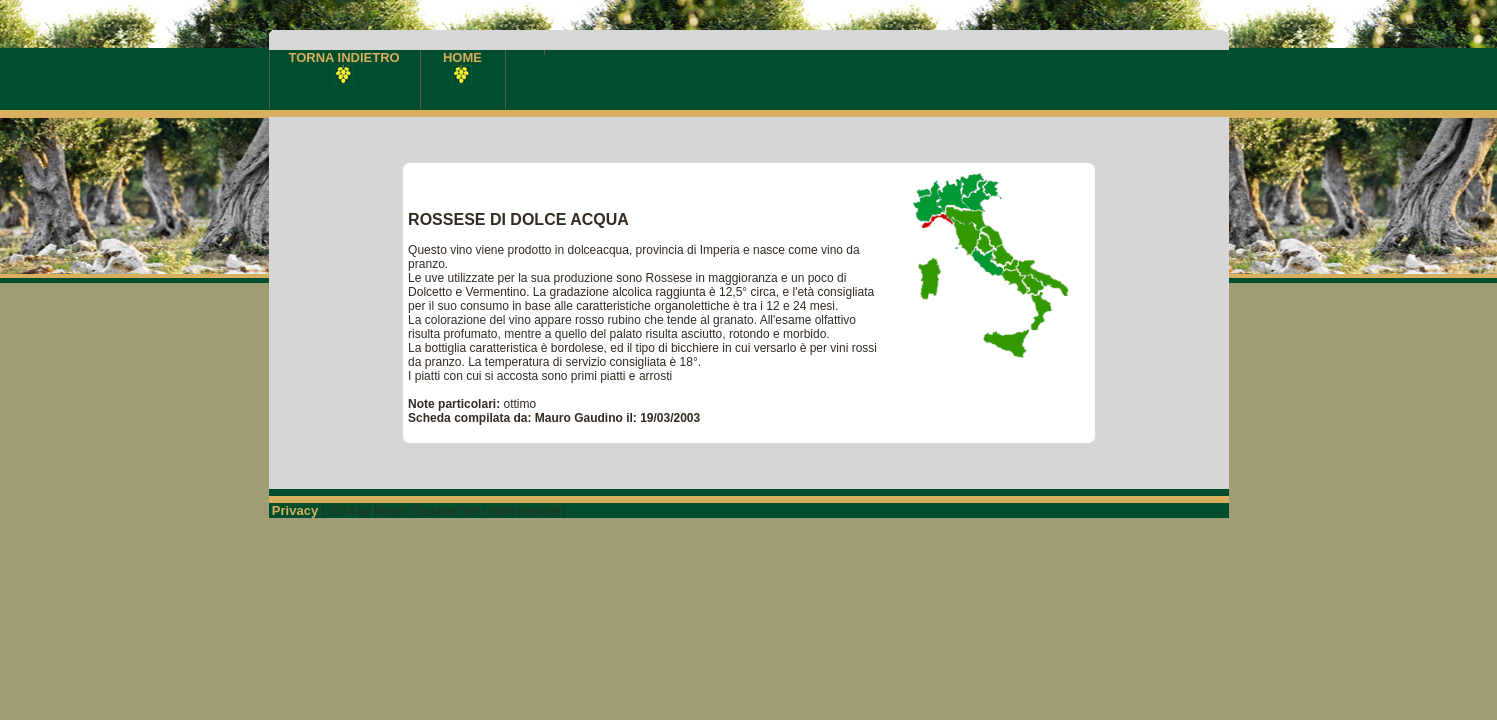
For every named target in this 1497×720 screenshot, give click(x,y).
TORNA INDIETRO (344, 65)
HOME (462, 65)
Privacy (297, 510)
